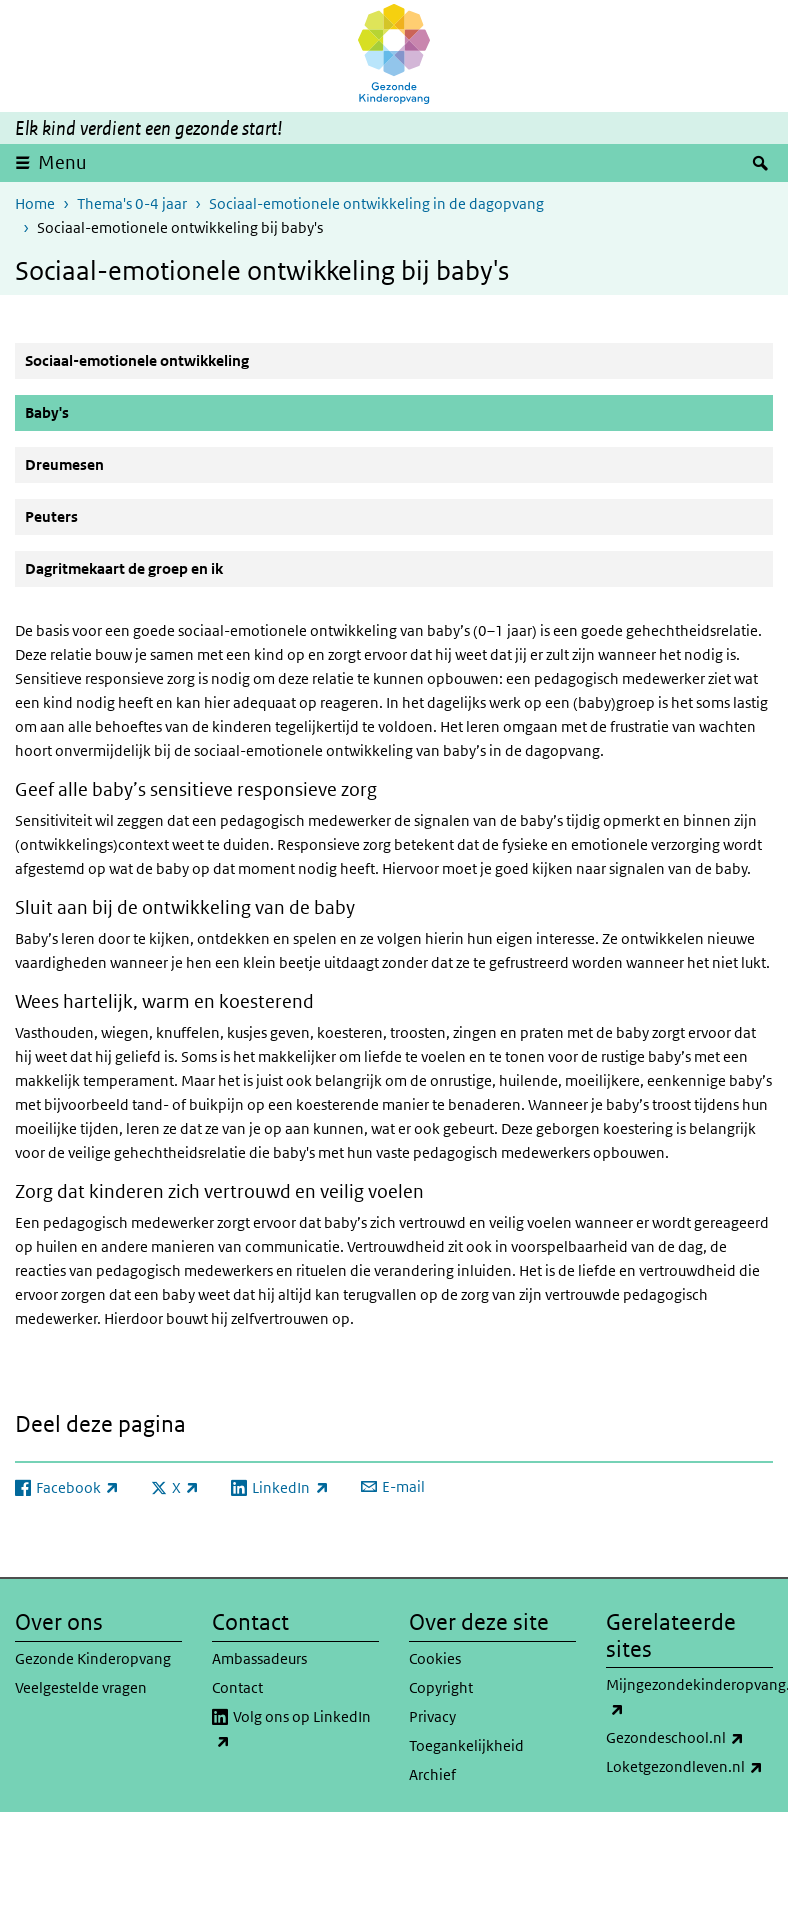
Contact (237, 1687)
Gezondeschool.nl (689, 1738)
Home (35, 203)
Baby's (95, 412)
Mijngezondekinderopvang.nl (689, 1698)
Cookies (435, 1658)
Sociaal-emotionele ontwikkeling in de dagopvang (376, 203)
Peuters (51, 516)
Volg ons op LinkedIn (291, 1730)
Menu (62, 162)
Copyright (441, 1687)
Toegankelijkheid (466, 1745)
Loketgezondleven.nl (689, 1767)
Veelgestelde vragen (81, 1687)
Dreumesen (64, 464)
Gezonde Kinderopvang (93, 1658)
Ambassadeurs (259, 1658)
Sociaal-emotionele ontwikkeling (137, 360)
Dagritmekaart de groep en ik (124, 568)
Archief (432, 1774)
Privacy (432, 1716)
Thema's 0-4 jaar (132, 203)
